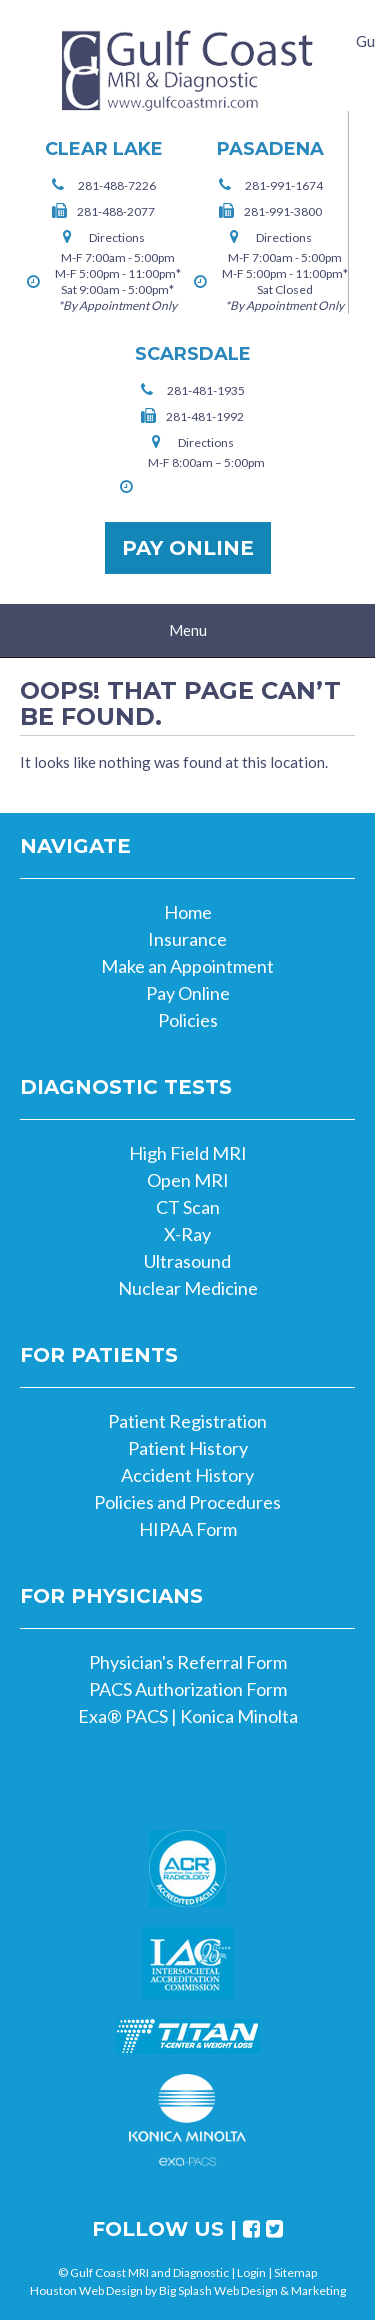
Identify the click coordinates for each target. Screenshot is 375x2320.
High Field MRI (188, 1153)
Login (251, 2272)
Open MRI (188, 1180)
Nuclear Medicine (188, 1288)
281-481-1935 (206, 390)
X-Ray (187, 1234)
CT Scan (188, 1207)
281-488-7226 (117, 185)
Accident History (187, 1475)
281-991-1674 (284, 185)
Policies (188, 1020)
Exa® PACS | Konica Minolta (188, 1716)
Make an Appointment (187, 966)
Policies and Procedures (187, 1502)
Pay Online (188, 548)
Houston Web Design (86, 2290)
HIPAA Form (188, 1529)
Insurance (187, 939)
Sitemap (295, 2272)
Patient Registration (187, 1421)
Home (188, 912)
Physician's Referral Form (188, 1662)
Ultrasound (187, 1261)
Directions (117, 237)
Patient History (188, 1448)
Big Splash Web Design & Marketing (252, 2290)
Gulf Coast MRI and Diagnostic (188, 70)
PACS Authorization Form (188, 1689)
